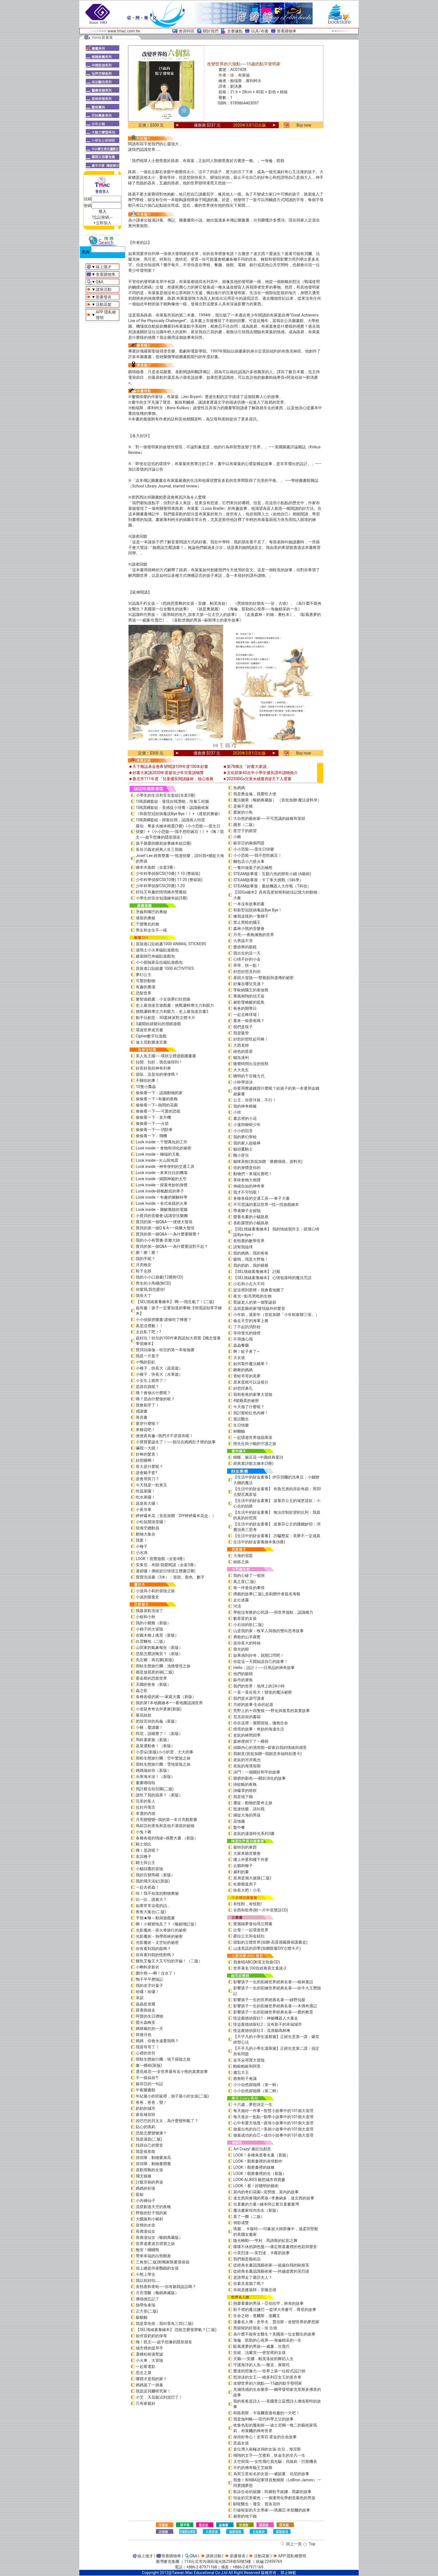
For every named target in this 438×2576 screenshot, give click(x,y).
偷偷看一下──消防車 (154, 1129)
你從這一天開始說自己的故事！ (260, 1661)
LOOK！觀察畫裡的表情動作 (257, 2161)
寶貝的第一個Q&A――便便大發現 (164, 1222)
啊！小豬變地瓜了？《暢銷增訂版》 (167, 1924)
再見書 (141, 1417)
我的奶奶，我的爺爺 (250, 1265)
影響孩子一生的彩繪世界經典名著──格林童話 (273, 1982)
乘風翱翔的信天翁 (249, 996)
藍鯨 (140, 2194)
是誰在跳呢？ (147, 1386)
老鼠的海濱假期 (247, 1766)
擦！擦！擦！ (147, 1252)
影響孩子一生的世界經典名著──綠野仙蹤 (269, 2000)
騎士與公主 (145, 1862)
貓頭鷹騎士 (243, 1149)
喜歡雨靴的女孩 (149, 2170)
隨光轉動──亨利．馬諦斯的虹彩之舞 (265, 2240)
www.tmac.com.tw (124, 31)
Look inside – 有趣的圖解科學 (161, 1197)
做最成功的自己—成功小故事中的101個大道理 (273, 2135)
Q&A (99, 282)
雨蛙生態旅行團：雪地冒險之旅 (163, 1764)
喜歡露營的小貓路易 (250, 1223)
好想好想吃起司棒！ (250, 1039)
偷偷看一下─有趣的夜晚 (157, 1099)
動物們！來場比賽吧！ (252, 1174)
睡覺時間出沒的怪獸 (250, 1063)
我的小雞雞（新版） (153, 1623)
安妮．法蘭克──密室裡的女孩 (259, 2352)
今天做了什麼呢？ (249, 1406)
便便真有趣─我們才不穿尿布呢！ (164, 1436)
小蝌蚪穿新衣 (147, 1967)
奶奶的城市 (145, 2108)
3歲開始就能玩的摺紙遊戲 (158, 1024)
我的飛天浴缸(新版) (153, 1881)
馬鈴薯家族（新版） (153, 1739)
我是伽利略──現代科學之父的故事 (263, 2419)
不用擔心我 (243, 1339)
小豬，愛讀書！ (149, 1727)
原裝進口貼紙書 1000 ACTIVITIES (165, 968)
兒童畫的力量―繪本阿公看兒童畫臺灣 (266, 2204)
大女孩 (239, 1357)
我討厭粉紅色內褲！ (250, 1413)
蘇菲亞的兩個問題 (249, 843)
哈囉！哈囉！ (147, 1991)
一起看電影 (145, 2366)
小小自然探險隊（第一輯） (256, 2084)
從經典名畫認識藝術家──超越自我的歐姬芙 (271, 2265)
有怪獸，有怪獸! (247, 1904)
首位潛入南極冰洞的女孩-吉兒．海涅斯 (267, 2449)
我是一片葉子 (147, 1356)
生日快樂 (241, 1425)
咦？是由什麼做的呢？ (155, 1399)
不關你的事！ (147, 1080)
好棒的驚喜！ (147, 1454)
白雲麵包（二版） (151, 1641)
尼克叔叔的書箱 (247, 1717)
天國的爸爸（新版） (153, 1684)
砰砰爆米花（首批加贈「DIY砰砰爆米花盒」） (176, 1515)
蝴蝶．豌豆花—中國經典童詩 (258, 1457)
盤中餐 (239, 1827)
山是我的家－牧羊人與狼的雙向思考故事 (268, 1631)
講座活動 (103, 289)
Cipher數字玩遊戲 (151, 1036)
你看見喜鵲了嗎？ (249, 2283)
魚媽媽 (239, 787)
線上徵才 (103, 267)
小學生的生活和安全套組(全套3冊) (166, 795)
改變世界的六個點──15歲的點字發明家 (267, 2383)
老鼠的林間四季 (247, 1735)
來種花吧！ (145, 1429)
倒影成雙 (241, 2222)
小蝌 (237, 837)
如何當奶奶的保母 (151, 2336)
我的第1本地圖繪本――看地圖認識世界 (169, 1703)
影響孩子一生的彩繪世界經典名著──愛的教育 (273, 2012)
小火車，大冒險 (149, 2360)
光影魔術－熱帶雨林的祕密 (159, 1936)
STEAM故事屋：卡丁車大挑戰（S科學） (268, 880)
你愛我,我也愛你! (150, 1289)
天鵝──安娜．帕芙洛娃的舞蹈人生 (263, 2358)
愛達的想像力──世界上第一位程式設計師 (269, 2371)
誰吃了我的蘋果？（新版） (159, 1795)
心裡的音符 (145, 2053)
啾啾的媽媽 (243, 1370)
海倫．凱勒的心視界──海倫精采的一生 (267, 2340)
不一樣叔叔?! (147, 2077)
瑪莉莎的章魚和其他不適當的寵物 (165, 1825)
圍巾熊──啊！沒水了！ (156, 1973)
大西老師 (241, 1045)
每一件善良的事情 (249, 1587)
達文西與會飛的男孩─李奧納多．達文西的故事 (273, 2198)
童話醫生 (241, 1419)
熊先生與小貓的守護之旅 (254, 1443)
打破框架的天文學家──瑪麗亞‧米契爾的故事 (271, 2510)
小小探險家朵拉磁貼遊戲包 (159, 962)
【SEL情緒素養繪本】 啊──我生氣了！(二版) (175, 1301)
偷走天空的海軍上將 (250, 1320)
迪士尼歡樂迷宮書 (151, 1042)
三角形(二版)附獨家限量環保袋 (162, 2262)
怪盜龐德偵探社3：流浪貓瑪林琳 (261, 2030)
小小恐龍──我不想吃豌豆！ (257, 855)
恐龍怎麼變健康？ (151, 2133)
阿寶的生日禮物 (149, 2016)
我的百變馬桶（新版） (155, 1875)
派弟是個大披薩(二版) (252, 1878)
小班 (237, 1112)
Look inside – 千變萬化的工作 (161, 1142)
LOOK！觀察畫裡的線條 (253, 2167)
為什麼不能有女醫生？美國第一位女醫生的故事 (274, 2334)
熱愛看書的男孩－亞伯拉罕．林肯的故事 (268, 2303)
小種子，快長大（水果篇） (159, 1374)
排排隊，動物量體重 (153, 2163)
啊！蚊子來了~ (246, 1351)
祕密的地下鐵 (245, 2516)
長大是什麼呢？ (149, 1466)
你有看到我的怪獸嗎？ (155, 1955)
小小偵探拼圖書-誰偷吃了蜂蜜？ (164, 1319)
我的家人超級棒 (247, 1143)
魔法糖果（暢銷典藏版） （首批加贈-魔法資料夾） (277, 800)
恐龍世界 (143, 993)
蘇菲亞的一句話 (149, 2084)
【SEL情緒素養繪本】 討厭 (256, 1271)
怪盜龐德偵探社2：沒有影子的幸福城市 (267, 2024)
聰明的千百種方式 (249, 1076)
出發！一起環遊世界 (250, 1930)
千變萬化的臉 (147, 924)
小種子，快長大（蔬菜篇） (159, 1368)
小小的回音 (243, 1131)
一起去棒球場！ (247, 1014)
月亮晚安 (143, 1265)
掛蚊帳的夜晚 (245, 1784)
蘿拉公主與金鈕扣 (249, 1936)
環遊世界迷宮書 (149, 1030)
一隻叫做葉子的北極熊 (252, 867)
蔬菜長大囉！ (147, 1503)
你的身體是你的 (247, 1167)
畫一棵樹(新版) (149, 2065)
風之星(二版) (244, 1581)
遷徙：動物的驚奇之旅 (252, 1803)
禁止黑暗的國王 (247, 922)
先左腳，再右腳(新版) (155, 1660)
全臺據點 (235, 31)
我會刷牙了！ (147, 1405)
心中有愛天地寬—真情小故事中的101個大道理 (273, 2123)
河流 (237, 1606)
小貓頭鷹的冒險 (149, 1868)
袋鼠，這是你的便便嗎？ (157, 1074)
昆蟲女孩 (241, 2443)
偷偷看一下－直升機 (153, 1117)
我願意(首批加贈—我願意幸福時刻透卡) (267, 1753)
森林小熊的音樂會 (249, 928)
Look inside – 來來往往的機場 (161, 1172)
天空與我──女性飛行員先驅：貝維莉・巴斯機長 (275, 2461)
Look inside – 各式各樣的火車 (161, 1203)
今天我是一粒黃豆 (151, 1485)
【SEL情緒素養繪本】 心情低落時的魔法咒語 (272, 1277)
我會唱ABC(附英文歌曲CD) (256, 1962)
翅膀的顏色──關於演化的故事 (259, 1778)
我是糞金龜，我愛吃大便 (254, 794)
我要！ (141, 1540)
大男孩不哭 (243, 941)
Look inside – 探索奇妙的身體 (161, 1185)
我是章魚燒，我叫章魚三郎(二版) (164, 2323)
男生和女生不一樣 (151, 930)
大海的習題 (243, 1555)
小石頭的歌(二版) (248, 1624)
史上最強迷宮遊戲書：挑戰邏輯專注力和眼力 (175, 1005)
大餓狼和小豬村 (149, 2219)
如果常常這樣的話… (153, 1905)
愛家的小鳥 (243, 812)
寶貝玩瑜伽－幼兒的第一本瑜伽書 (165, 1349)
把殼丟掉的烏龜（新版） (157, 1721)
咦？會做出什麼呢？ (153, 1393)
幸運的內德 (145, 1813)
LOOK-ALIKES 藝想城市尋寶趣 (259, 2179)
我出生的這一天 (247, 953)
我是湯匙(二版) (149, 2139)
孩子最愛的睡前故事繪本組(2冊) (164, 843)
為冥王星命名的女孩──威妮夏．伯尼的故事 (271, 2474)
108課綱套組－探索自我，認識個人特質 (170, 820)
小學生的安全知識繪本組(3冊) (162, 898)
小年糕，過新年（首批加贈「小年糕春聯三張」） (276, 1314)
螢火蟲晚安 (145, 2022)
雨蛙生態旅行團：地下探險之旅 (163, 2059)
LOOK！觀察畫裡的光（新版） (259, 2173)
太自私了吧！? (148, 1332)
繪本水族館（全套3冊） (156, 867)
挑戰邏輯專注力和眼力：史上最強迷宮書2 (172, 1011)
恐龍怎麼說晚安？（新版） (159, 1653)
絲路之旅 (241, 1562)
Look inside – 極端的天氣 (158, 1154)
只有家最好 (145, 2403)
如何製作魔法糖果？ (250, 1363)
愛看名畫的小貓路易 (250, 1217)
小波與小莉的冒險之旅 (155, 1591)
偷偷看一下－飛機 (151, 1136)
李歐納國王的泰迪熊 (250, 990)
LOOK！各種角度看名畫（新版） (261, 2155)
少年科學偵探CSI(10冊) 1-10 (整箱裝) (168, 873)
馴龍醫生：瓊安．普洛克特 (256, 2504)
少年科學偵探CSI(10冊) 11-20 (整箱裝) (169, 879)
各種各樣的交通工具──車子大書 (261, 1198)
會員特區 (186, 31)
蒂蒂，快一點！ (247, 965)
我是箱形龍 (145, 2151)
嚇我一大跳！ (147, 1448)
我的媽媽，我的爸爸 (250, 1253)
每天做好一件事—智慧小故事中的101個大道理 (273, 2110)
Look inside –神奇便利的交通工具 (165, 1166)
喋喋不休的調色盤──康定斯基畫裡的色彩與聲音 (275, 2246)
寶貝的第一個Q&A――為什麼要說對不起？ (172, 1246)
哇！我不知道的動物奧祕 (157, 1893)
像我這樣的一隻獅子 (250, 916)
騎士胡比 (143, 1844)
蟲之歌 (141, 1690)
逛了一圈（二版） (249, 2216)
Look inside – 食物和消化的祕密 (163, 1148)
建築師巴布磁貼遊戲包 (155, 956)
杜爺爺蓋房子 (245, 1884)
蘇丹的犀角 (243, 1680)
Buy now (304, 125)
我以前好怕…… (148, 2280)
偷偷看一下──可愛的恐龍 (158, 1111)
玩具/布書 (259, 31)
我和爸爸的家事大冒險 (252, 1394)
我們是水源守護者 (249, 1698)
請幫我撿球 (243, 1247)
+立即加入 (102, 223)
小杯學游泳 (243, 1082)
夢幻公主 (143, 974)
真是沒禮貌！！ (149, 1325)
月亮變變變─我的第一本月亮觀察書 (166, 1819)
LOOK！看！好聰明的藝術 (255, 2186)
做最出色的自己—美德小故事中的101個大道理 (273, 2129)
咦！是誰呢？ (147, 1850)
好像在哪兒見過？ (249, 984)
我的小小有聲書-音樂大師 (158, 1240)
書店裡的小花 (245, 1118)
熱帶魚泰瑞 (145, 2305)
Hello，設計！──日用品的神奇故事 (264, 1667)
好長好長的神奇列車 (153, 1068)
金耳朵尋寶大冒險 (249, 2060)
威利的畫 (241, 1872)
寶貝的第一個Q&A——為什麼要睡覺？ (168, 1234)
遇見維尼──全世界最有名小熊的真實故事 (172, 2071)
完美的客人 (145, 1801)
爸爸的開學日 (245, 1008)
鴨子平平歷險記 (149, 1979)
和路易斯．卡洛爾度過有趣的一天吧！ (266, 2413)
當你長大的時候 (247, 1643)
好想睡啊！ (145, 1460)
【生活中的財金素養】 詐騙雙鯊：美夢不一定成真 (276, 1536)
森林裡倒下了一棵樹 (250, 1741)
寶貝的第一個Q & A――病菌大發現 (165, 1228)
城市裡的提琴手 (149, 2348)
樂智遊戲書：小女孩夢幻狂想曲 (163, 999)
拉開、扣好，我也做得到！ (159, 1062)
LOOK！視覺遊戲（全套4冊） (161, 1558)
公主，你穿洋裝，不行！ (254, 1100)
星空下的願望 (245, 830)
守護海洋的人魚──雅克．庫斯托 (261, 2365)
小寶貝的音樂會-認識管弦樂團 (162, 1215)
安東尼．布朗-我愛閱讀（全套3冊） (167, 1565)
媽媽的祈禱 (145, 2188)
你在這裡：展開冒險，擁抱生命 (260, 1723)
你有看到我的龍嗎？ (153, 1948)
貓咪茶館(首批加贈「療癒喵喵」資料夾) (268, 1161)
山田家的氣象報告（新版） (159, 1647)
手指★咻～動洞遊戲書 (155, 1918)
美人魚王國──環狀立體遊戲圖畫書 (166, 1056)
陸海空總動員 (147, 1528)
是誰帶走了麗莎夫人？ (252, 2277)
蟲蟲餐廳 (241, 1345)
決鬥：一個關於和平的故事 (256, 1772)
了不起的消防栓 (247, 1327)
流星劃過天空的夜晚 (153, 2206)
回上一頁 (294, 2544)
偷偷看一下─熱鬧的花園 (157, 1105)
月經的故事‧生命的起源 (253, 1704)
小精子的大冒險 (149, 1629)
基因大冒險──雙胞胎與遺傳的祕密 (263, 977)
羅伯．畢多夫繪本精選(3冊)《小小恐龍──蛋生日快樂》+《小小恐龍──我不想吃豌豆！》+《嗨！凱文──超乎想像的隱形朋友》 (180, 831)
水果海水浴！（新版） (155, 1776)
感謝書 (141, 1411)
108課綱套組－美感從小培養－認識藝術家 (172, 807)
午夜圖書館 (145, 2090)
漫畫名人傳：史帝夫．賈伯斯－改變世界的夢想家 (276, 2322)
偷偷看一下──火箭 (152, 1123)
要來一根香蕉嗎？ (249, 1020)
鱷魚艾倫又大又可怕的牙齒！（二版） (169, 1961)
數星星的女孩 (245, 1618)
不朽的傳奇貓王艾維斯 (252, 2467)
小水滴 (141, 1552)
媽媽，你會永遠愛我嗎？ (157, 2041)
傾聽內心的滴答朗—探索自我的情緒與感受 (270, 1747)
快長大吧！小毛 (247, 1890)
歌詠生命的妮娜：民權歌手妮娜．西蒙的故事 (272, 2491)
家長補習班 (145, 2114)
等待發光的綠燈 (247, 1333)
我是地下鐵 (243, 1796)
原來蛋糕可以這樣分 (250, 1382)
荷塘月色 (143, 2034)
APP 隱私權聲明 (292, 2556)
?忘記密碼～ (102, 217)
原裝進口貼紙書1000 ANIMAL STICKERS (171, 944)
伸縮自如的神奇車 (249, 1186)
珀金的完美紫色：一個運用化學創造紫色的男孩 (274, 2498)
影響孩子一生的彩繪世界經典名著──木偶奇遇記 (275, 2006)
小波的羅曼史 (147, 1597)
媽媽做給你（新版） (153, 1770)
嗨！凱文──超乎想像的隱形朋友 (164, 2342)
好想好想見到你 (247, 971)
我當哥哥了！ (147, 2047)
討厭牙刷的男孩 (149, 2182)
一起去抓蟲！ (147, 1887)
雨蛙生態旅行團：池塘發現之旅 (163, 1666)
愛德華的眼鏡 (245, 947)
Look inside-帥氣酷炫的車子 (160, 1191)
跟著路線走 (145, 2010)
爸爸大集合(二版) (151, 1912)
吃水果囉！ (145, 1497)
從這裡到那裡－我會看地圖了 (258, 1290)
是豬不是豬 (243, 806)
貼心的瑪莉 (145, 2127)
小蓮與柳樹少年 (247, 1124)
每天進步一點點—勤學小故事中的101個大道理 (273, 2117)
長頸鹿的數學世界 (249, 1241)
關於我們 (210, 31)
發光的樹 (241, 1649)
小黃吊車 (143, 1509)
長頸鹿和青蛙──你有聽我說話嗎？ (166, 2286)
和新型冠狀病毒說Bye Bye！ (257, 910)
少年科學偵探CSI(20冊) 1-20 (160, 886)
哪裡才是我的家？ (151, 2379)
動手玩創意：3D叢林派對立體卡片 (165, 1017)
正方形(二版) (147, 2311)
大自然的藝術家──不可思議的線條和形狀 (269, 818)
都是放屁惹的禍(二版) (155, 1672)
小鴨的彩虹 (145, 1362)
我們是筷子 (243, 1027)
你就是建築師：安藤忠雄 (254, 2289)
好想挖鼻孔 (243, 1388)
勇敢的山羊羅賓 (247, 1637)
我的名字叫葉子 (149, 1985)
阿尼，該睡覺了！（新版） (159, 1733)
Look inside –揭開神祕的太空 (161, 1179)
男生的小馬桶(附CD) (153, 1283)
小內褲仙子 (145, 2200)
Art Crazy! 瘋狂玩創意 (252, 2149)
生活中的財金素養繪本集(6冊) (259, 1542)
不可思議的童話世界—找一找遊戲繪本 (266, 1204)
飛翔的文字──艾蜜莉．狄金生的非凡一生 (269, 2455)
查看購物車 (286, 31)
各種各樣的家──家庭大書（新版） (166, 1696)
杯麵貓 (239, 1431)
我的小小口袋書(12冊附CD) (159, 1277)
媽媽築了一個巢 (149, 2385)
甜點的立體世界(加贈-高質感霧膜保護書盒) (270, 1942)
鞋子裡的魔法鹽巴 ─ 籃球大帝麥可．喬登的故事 (274, 2309)
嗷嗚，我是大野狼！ (250, 1259)
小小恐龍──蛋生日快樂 (253, 849)
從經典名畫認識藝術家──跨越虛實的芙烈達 (271, 2271)
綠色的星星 (243, 1051)
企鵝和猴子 (243, 1865)
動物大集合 (145, 1534)
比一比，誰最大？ (151, 1899)
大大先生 (241, 1070)
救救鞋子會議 (245, 2078)
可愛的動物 (145, 981)
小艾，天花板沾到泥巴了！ (159, 2397)
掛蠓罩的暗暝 (245, 1790)
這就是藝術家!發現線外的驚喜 (259, 1308)
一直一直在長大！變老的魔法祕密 (262, 1692)
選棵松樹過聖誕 (149, 2354)
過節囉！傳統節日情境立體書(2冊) (166, 1571)
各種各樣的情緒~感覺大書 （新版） (167, 1838)
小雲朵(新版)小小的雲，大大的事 (164, 1752)
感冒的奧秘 (145, 918)
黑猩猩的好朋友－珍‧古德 (255, 2328)
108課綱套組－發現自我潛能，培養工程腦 (172, 801)
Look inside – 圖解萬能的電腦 (161, 1209)
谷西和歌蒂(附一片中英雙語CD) (260, 1910)
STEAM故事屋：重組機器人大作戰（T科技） (272, 886)
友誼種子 (143, 1856)
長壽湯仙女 (145, 2231)
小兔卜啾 (143, 1832)
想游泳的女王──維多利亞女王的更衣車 (267, 2377)
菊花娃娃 (143, 1715)
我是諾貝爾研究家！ (153, 2391)
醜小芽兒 (241, 1155)
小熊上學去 (145, 2274)
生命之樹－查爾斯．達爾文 (256, 2315)
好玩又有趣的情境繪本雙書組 (161, 892)
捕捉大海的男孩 (247, 1815)
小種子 (141, 1546)
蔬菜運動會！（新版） (155, 1746)
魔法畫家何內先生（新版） (256, 2210)
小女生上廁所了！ (151, 1380)
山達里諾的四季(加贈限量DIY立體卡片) (267, 1948)
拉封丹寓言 (145, 1807)
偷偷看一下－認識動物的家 (159, 1093)
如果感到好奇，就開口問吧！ (258, 1655)
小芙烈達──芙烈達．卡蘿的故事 (261, 2253)
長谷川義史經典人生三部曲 (159, 849)
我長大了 (143, 1295)
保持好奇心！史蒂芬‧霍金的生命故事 (265, 2437)
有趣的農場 (145, 987)
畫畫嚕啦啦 (145, 1782)
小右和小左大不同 (249, 1284)
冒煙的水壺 (145, 2225)
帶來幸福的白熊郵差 (153, 2256)
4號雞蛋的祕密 (246, 1400)
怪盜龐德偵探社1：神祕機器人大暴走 (265, 2018)
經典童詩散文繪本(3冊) (253, 1463)
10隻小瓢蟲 (146, 1086)
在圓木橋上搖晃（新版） (157, 1635)
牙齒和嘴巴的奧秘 (151, 912)
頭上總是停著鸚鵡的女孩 (157, 2268)
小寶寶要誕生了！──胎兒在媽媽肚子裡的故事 (176, 1442)
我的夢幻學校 (245, 1137)
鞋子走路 (143, 1271)
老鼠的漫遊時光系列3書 (254, 1833)
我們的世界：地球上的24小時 (259, 1686)
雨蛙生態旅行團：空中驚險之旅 (163, 1758)
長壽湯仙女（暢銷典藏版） (159, 2237)
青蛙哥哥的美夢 (247, 1376)
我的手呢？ (145, 1258)
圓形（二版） (245, 824)
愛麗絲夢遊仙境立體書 (252, 1924)
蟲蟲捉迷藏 (145, 2004)
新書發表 (103, 297)
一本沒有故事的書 (249, 904)
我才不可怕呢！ (247, 1192)
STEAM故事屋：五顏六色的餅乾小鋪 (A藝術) (272, 874)
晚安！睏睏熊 (147, 2250)
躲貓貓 (141, 2317)
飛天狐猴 (143, 2176)
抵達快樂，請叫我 (249, 1809)
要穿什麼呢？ (147, 1423)
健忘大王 (241, 2072)
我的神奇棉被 (245, 1106)
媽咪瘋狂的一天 (149, 2028)
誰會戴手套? (146, 1472)
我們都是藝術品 (247, 2259)
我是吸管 (241, 1033)
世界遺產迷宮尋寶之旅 (155, 2243)
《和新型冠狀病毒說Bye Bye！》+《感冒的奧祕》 (179, 813)
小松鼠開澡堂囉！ (151, 1522)
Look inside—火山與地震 (157, 1160)
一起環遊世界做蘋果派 (252, 1437)
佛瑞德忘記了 (147, 2299)
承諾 (140, 1998)
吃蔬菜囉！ (145, 1491)
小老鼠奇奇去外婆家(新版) (159, 1709)
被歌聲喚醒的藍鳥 (249, 1002)
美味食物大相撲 (247, 1180)
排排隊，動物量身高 (153, 2157)
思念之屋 (143, 2372)
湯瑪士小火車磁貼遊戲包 (157, 950)
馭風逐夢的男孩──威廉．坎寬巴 (261, 2346)
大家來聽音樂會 (247, 1853)
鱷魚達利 (241, 1057)
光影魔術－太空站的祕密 (157, 1942)
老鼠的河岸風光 (247, 1760)
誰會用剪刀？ (147, 1479)
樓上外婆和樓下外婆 (250, 1859)
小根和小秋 (145, 1617)
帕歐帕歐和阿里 (247, 2066)
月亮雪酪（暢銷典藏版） (157, 2293)
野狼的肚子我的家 (151, 2213)
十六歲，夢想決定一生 (252, 2104)
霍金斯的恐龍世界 (151, 1678)
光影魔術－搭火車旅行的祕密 (161, 1930)
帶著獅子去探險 (247, 1210)
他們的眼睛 (243, 1674)
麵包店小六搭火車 (249, 861)
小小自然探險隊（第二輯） (256, 2091)
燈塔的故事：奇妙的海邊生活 (258, 1729)
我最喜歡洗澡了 (149, 1610)
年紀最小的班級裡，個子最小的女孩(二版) (172, 2096)
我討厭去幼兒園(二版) (155, 1789)
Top (312, 2544)
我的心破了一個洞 (249, 1575)
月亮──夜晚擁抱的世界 (253, 934)
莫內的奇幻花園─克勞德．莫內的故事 (266, 2192)
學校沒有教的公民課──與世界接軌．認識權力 (273, 1612)
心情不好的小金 (247, 959)
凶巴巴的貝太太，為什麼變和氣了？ (167, 2120)
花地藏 (239, 1821)
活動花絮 (103, 304)
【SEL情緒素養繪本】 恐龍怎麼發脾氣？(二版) (176, 2329)
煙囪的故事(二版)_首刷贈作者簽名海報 (266, 1594)
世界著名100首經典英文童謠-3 (259, 1968)
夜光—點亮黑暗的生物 (252, 1296)
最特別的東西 (245, 1847)
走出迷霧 (241, 1600)
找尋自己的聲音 (149, 2145)
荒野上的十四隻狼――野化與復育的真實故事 (271, 1710)
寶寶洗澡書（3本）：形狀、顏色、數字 (170, 1577)
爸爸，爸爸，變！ (151, 2102)
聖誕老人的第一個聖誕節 (254, 1302)
